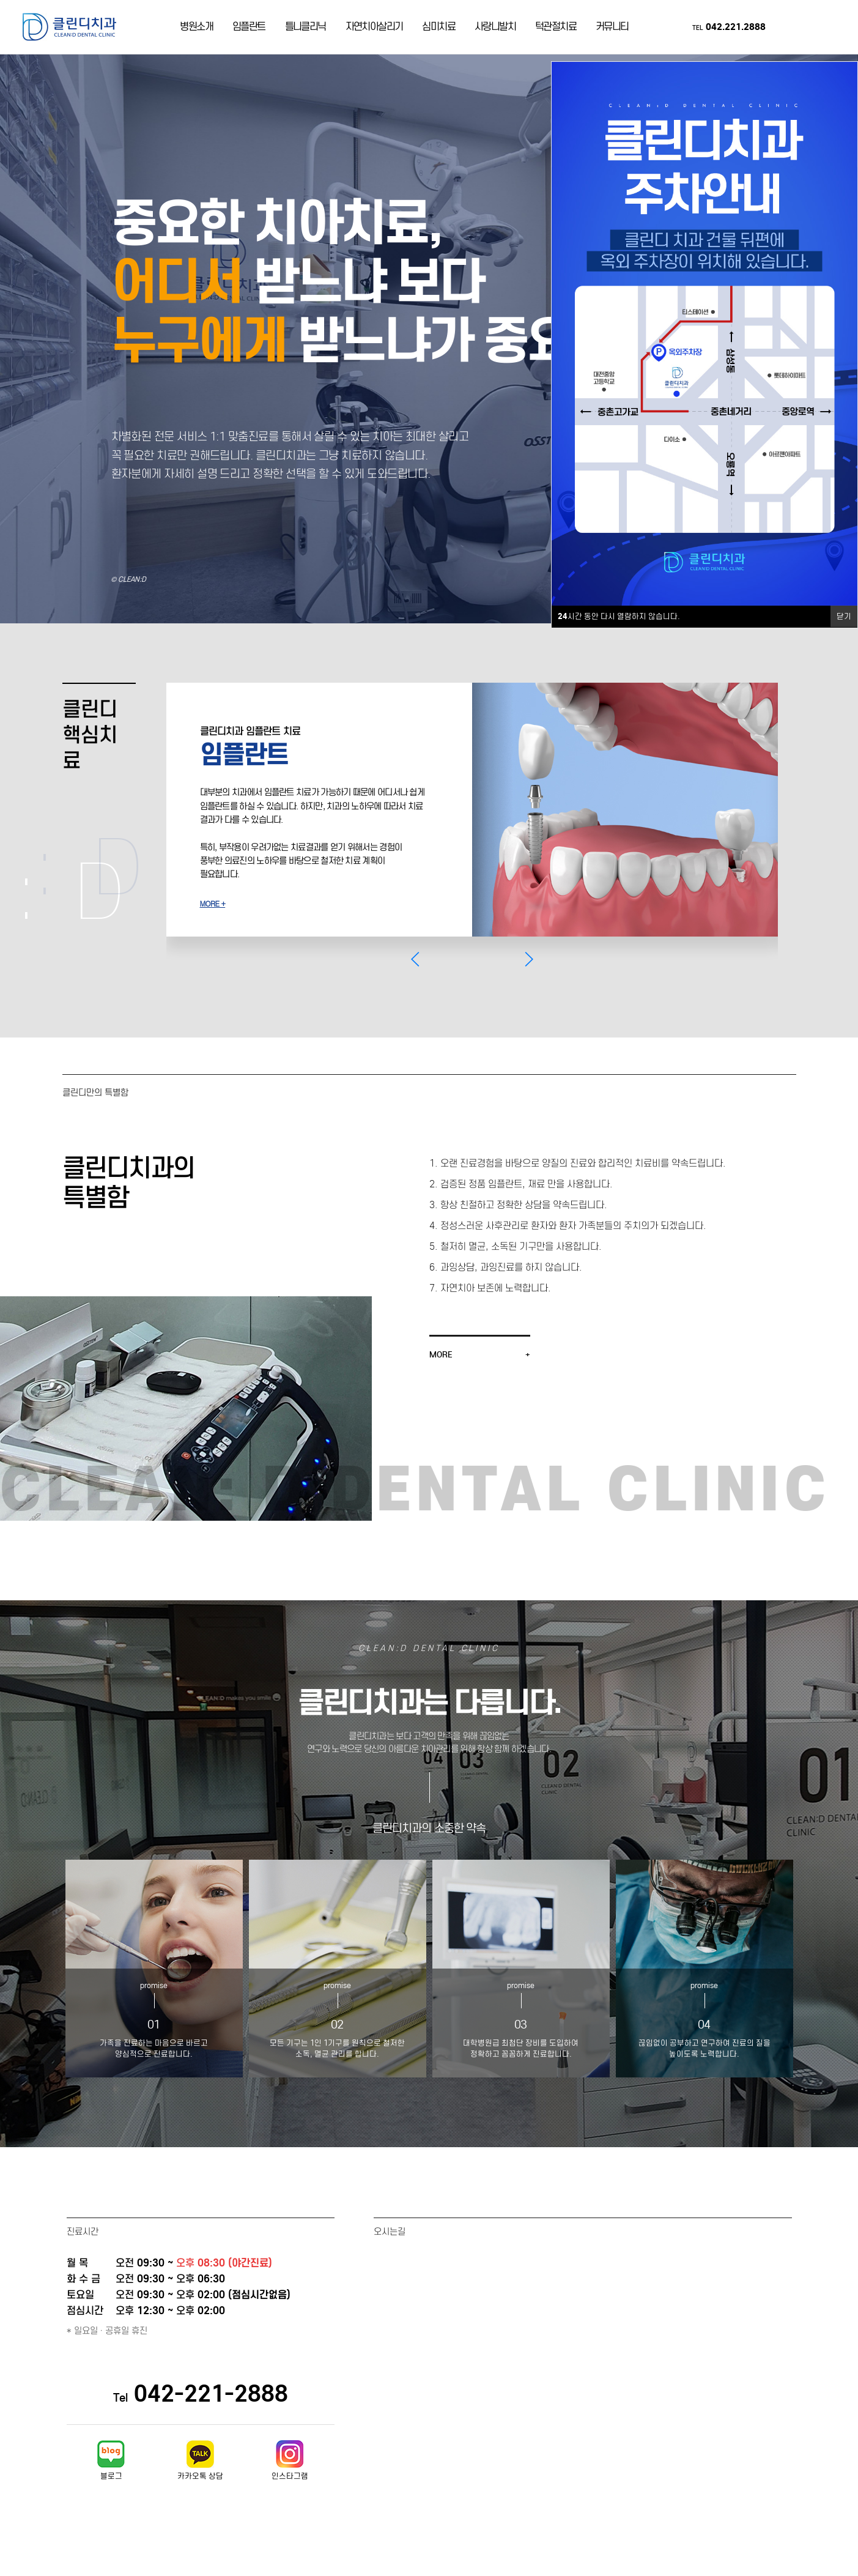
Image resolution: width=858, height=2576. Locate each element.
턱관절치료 (555, 30)
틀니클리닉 (305, 30)
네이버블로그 (784, 30)
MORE (441, 1368)
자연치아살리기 (374, 30)
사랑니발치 (495, 30)
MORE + (213, 910)
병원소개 (196, 30)
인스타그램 (827, 30)
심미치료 (438, 30)
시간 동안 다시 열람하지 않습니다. (619, 617)
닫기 (844, 616)
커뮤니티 (612, 30)
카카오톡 (806, 30)
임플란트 (248, 30)
